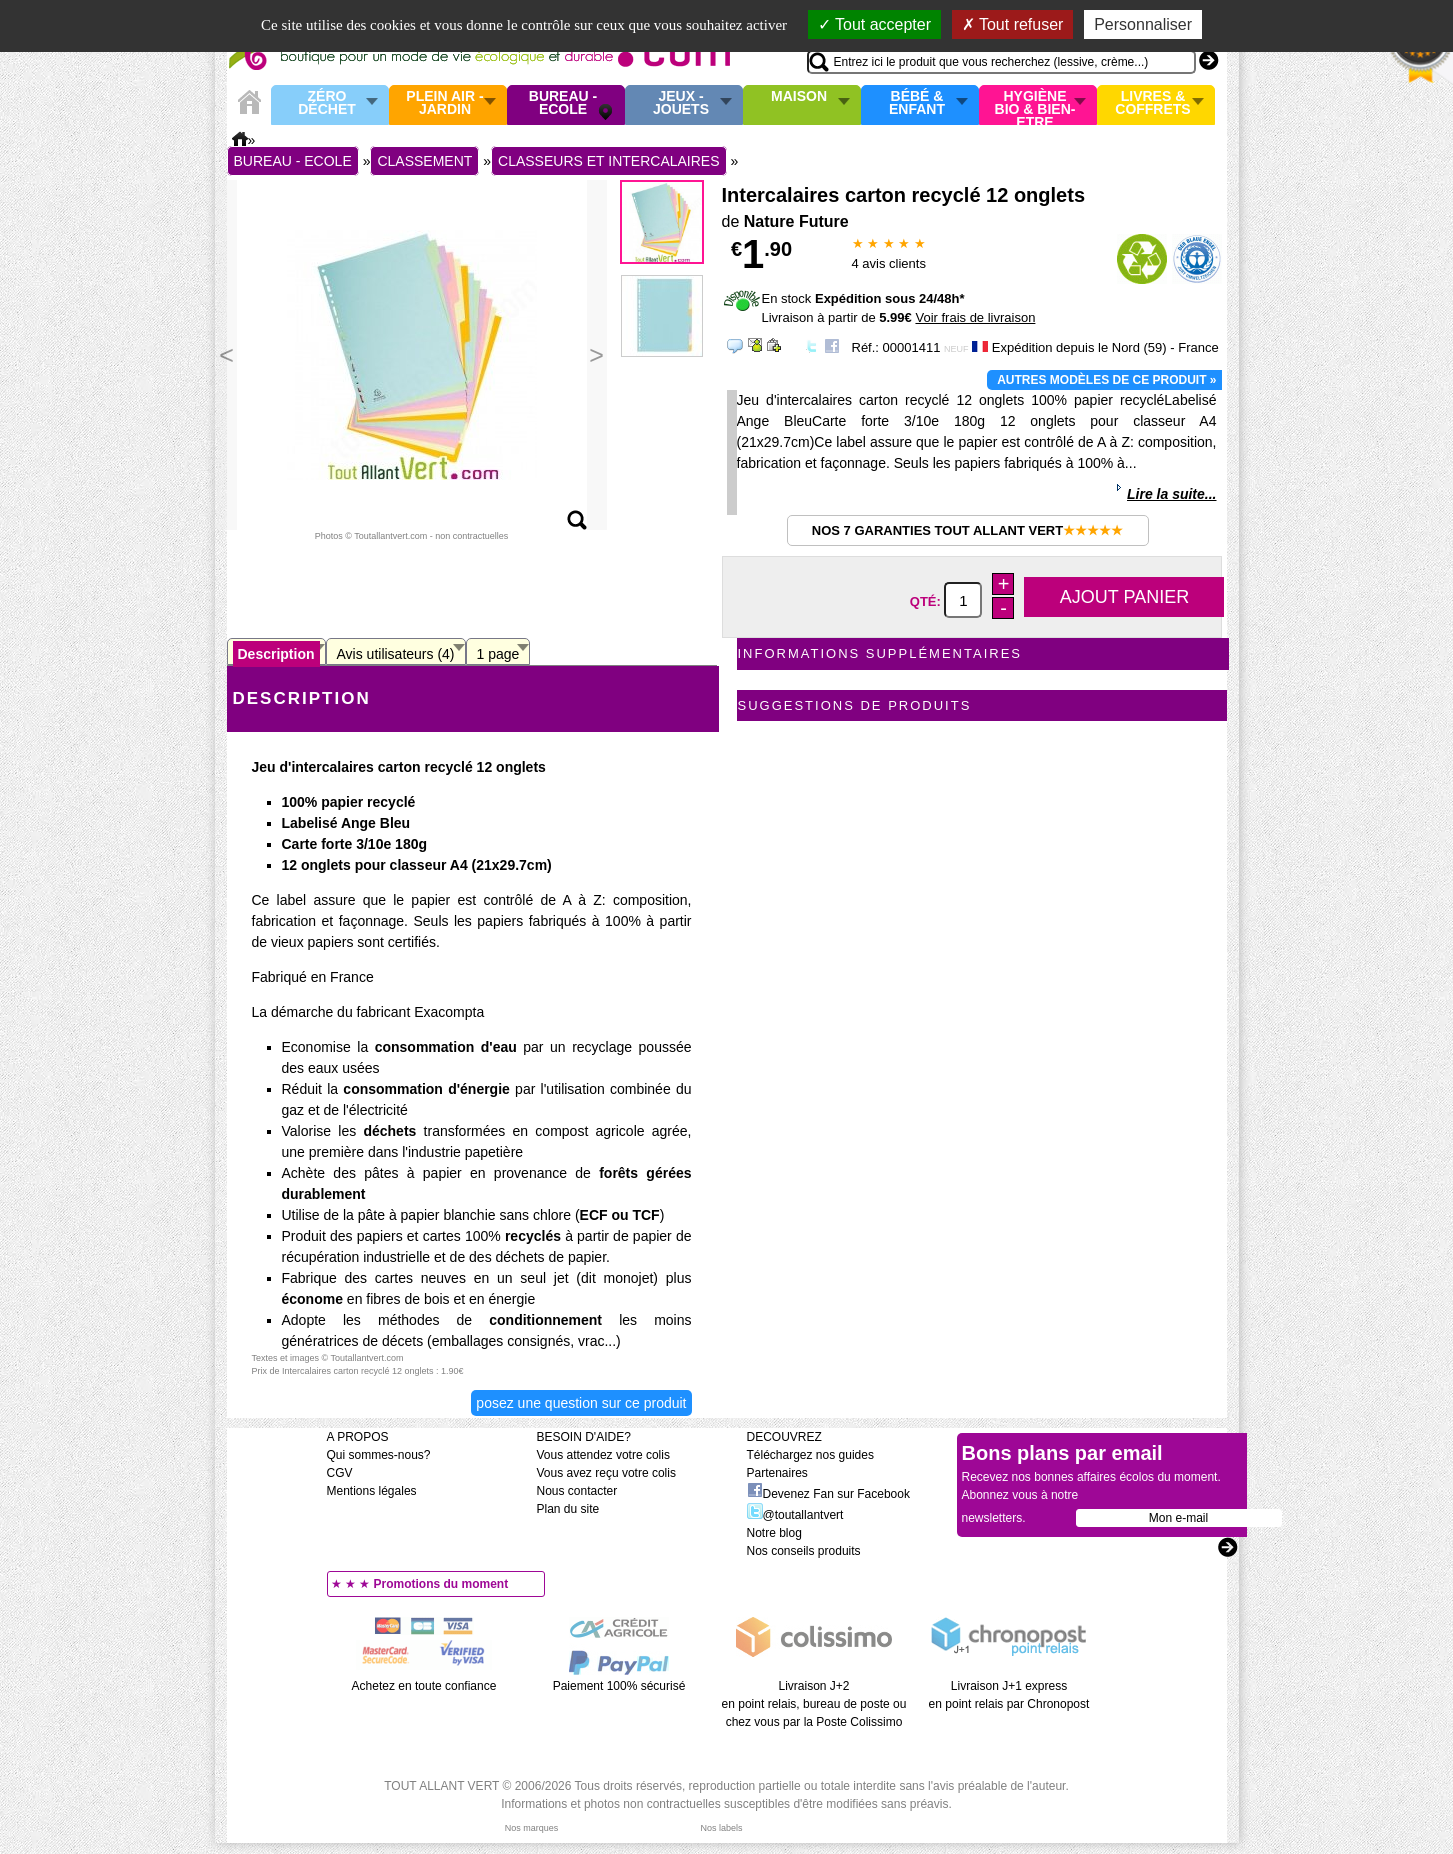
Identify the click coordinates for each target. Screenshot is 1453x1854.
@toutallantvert (795, 1515)
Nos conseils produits (804, 1551)
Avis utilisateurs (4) (396, 654)
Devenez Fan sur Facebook (828, 1494)
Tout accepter (874, 24)
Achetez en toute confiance (424, 1686)
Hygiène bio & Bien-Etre (1035, 105)
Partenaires (777, 1473)
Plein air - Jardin (444, 103)
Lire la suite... (1171, 494)
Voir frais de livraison (975, 317)
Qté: (927, 601)
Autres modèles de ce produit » (1106, 380)
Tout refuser (1013, 24)
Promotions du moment (441, 1584)
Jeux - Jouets (681, 103)
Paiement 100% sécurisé (619, 1686)
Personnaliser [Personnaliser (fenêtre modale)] (1143, 24)
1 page (498, 654)
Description (276, 654)
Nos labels (721, 1828)
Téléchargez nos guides (810, 1455)
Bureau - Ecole (563, 103)
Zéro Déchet (327, 103)
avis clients (889, 263)
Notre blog (774, 1533)
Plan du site (568, 1509)
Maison (799, 97)
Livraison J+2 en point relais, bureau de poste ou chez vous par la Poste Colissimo (814, 1704)
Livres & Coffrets (1152, 103)
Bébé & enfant (917, 103)
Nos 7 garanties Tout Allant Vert (967, 530)
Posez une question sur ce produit (581, 1403)
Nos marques (532, 1828)
